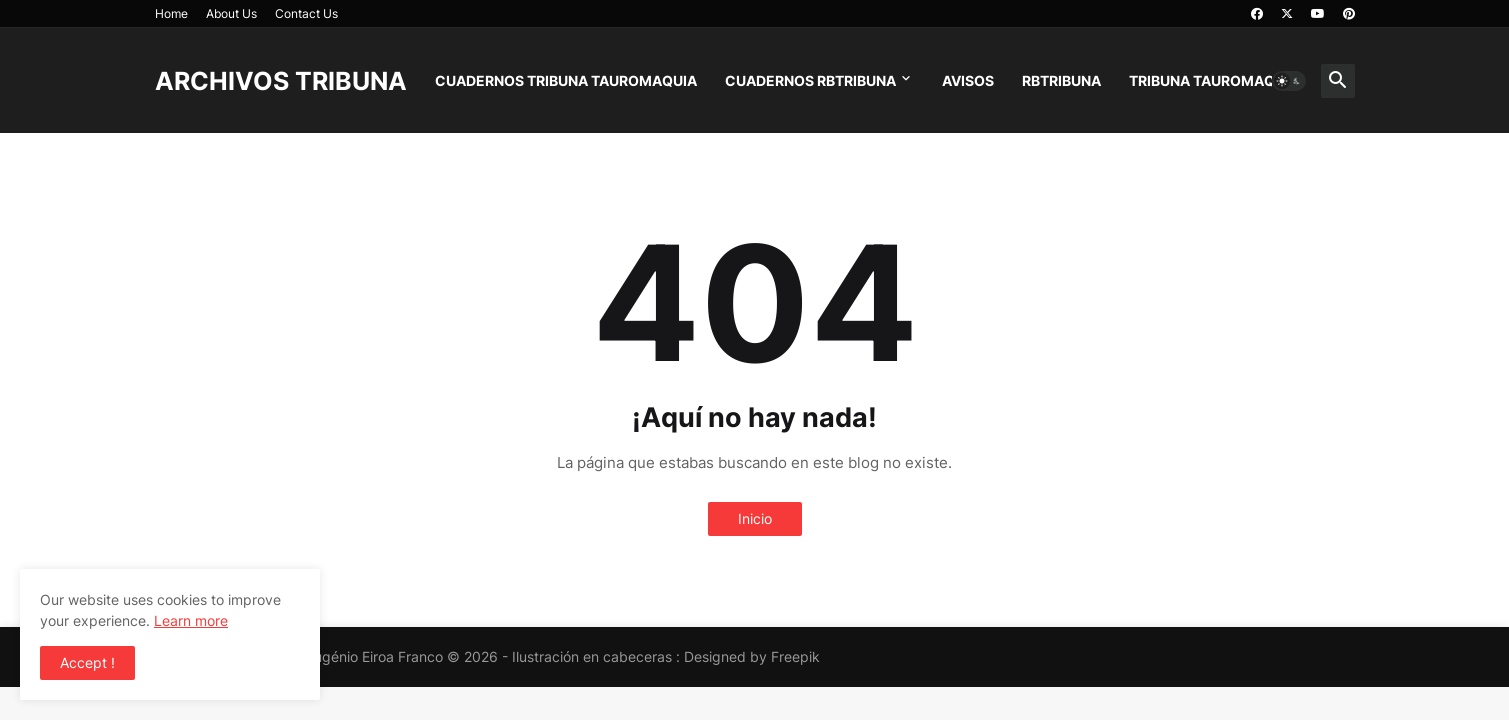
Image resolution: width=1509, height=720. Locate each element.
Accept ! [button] (87, 662)
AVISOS (968, 80)
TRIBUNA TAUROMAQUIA (1214, 80)
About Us (231, 13)
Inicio (755, 518)
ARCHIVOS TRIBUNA (281, 81)
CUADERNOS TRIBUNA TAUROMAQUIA (566, 80)
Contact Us (306, 13)
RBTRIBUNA (1061, 80)
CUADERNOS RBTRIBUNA (810, 80)
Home (171, 13)
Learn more (191, 620)
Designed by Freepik (752, 656)
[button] (1289, 81)
